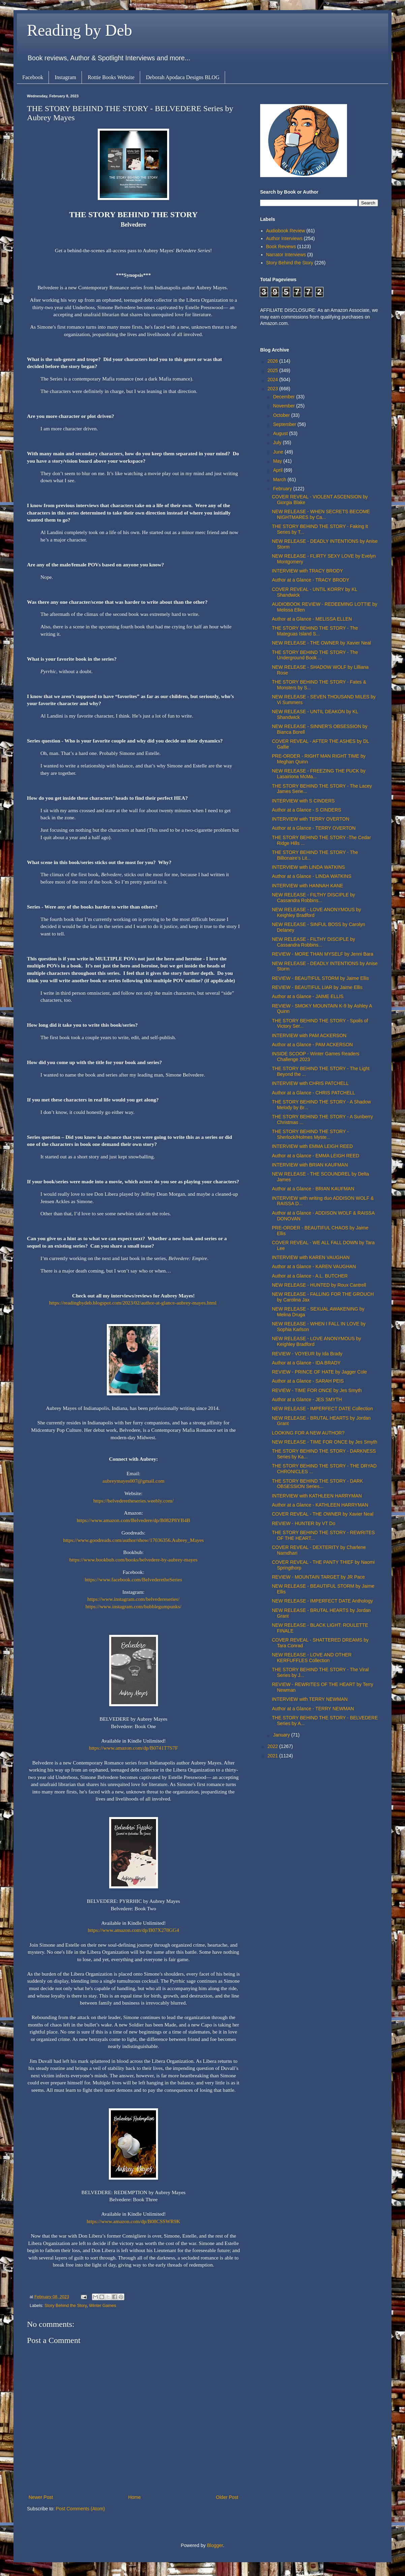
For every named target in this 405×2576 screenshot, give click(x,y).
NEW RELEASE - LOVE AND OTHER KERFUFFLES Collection (312, 1657)
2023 (273, 388)
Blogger (215, 2545)
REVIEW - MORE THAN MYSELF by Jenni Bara (322, 954)
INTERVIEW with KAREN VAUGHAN (311, 1257)
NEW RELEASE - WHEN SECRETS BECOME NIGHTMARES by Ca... (321, 514)
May (278, 461)
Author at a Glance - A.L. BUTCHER (310, 1276)
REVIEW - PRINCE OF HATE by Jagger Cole (319, 1372)
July (278, 442)
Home (134, 2497)
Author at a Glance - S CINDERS (306, 810)
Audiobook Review (285, 230)
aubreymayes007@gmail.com (133, 1481)
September (285, 424)
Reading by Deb (79, 30)
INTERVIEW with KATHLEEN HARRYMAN (317, 1495)
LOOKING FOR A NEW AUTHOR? (308, 1432)
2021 (273, 1755)
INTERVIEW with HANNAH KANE (307, 885)
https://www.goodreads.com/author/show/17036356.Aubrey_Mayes (133, 1540)
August (281, 433)
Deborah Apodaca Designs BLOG (182, 77)
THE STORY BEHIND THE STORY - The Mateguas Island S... (315, 630)
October (282, 415)
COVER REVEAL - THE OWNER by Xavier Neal (322, 1514)
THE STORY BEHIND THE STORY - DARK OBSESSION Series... (317, 1483)
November (284, 405)
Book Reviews (281, 246)
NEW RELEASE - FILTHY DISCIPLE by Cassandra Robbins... (313, 897)
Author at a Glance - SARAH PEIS (308, 1381)
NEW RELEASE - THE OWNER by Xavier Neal (321, 643)
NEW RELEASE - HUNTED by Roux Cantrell (319, 1285)
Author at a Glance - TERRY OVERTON (313, 828)
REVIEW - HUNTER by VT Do (303, 1523)
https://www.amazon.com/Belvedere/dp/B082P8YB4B (133, 1520)
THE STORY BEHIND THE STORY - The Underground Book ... (315, 655)
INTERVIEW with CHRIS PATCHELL (310, 1083)
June (278, 452)
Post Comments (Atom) (80, 2508)
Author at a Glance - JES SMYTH (307, 1399)
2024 (273, 379)
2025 (273, 370)
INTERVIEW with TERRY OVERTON (310, 819)
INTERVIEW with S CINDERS (303, 800)
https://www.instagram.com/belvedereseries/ (133, 1599)
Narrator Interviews (286, 254)
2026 (273, 361)
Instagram (65, 77)
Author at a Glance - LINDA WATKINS (311, 876)
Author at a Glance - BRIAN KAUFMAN (313, 1188)
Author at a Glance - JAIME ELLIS (307, 996)
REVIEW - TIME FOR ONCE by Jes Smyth (317, 1390)
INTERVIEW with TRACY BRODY (307, 570)
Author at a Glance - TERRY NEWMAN (313, 1708)
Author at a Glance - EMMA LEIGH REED (315, 1155)
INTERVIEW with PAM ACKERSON (309, 1035)
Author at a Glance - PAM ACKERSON (312, 1044)
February (283, 488)
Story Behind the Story (65, 2305)
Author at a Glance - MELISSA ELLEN (312, 619)
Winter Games (102, 2305)
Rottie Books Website (111, 77)
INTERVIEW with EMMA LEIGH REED (312, 1146)
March (280, 479)
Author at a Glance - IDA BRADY (306, 1362)
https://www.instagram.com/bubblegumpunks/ (134, 1606)
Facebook (32, 77)
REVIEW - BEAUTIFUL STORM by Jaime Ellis (320, 978)
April (278, 470)
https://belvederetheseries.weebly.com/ (133, 1501)
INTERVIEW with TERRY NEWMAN (310, 1699)
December (284, 396)
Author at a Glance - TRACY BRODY (310, 580)
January (282, 1735)
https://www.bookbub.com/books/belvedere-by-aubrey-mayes (133, 1559)
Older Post (227, 2497)
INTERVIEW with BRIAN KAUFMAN (310, 1164)
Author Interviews (284, 238)
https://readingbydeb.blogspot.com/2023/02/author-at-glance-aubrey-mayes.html (133, 1303)
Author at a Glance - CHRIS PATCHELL (313, 1092)
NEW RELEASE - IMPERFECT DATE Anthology (322, 1601)
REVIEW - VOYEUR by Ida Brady (307, 1353)
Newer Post (41, 2497)
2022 (273, 1746)
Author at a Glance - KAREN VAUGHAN (314, 1266)
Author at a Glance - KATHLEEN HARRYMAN (320, 1505)
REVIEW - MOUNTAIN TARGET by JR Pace (318, 1577)
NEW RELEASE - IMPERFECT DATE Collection (322, 1408)
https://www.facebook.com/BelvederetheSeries (133, 1579)
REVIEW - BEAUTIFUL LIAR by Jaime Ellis (317, 987)
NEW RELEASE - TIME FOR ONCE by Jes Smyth (324, 1442)
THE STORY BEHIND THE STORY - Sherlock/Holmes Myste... (310, 1134)
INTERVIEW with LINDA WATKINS (308, 867)
